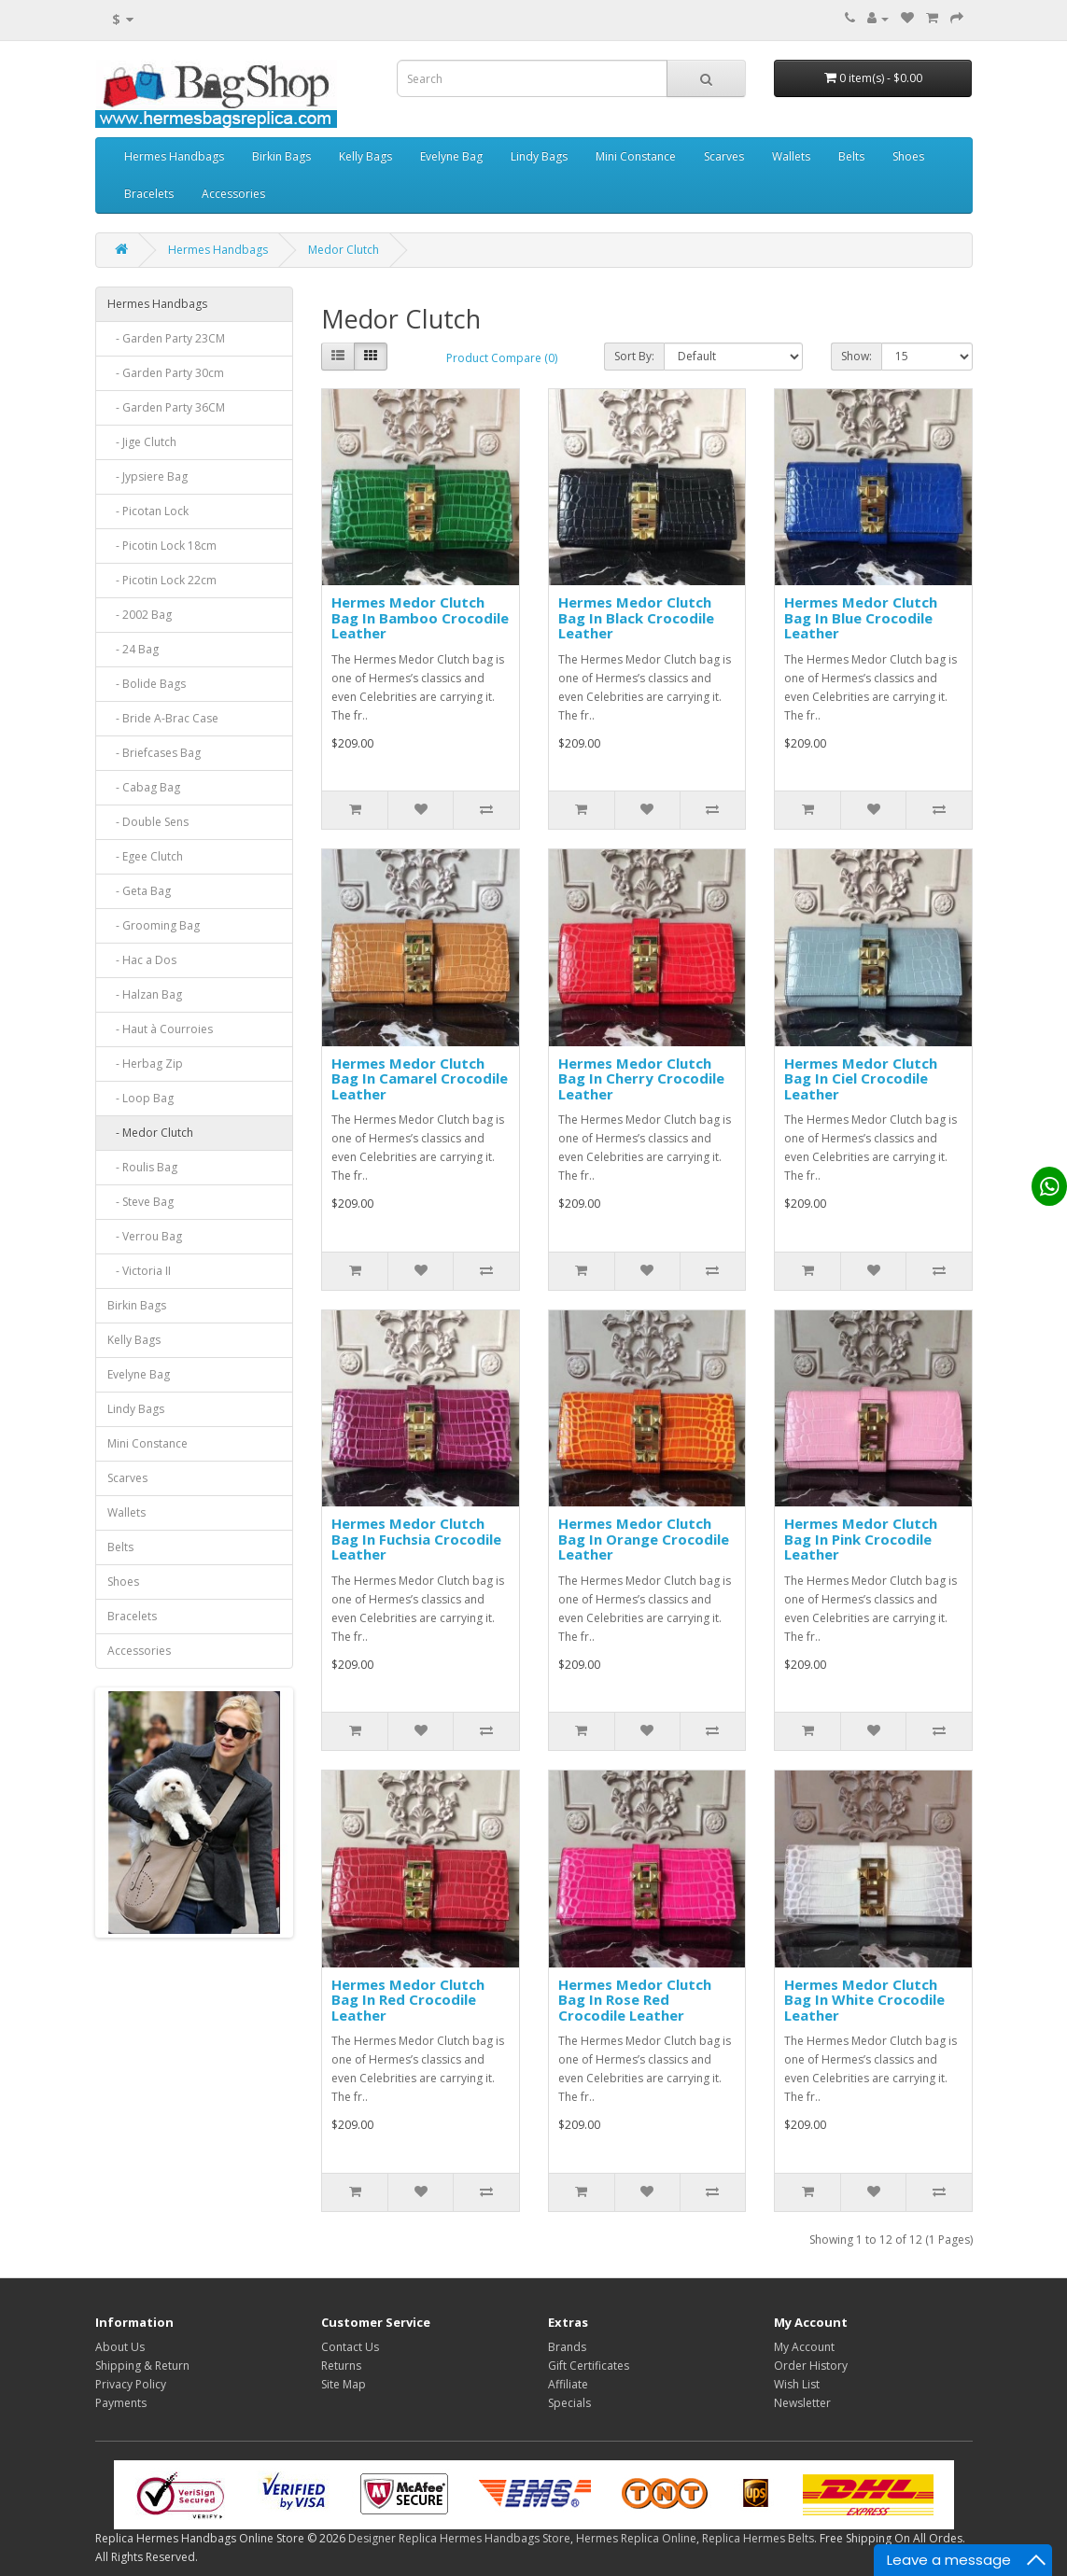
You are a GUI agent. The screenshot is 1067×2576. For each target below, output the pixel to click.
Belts (851, 156)
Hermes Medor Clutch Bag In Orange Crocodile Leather (643, 1538)
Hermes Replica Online (636, 2538)
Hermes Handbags (174, 156)
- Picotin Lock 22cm (162, 580)
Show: (856, 356)
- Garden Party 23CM (166, 338)
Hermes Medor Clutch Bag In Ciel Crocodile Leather (860, 1078)
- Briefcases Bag (154, 753)
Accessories (233, 194)
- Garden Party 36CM (166, 407)
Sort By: (634, 356)
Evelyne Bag (451, 156)
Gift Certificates (588, 2365)
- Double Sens (148, 822)
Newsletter (802, 2403)
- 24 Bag (133, 649)
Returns (341, 2365)
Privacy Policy (130, 2384)
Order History (811, 2365)
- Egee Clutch (145, 856)
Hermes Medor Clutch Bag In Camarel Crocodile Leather (419, 1078)
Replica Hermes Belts (758, 2538)
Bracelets (149, 194)
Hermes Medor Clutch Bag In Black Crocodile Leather (636, 617)
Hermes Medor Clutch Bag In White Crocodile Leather (864, 1999)
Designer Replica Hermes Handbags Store (459, 2538)
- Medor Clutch (150, 1133)
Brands (567, 2347)
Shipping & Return (142, 2365)
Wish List (797, 2384)
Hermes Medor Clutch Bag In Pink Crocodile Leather (860, 1538)
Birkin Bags (281, 156)
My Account (804, 2347)
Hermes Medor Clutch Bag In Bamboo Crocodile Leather (420, 617)
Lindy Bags (539, 156)
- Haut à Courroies (160, 1029)
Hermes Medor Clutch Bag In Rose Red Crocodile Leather (634, 1999)
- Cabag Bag (143, 787)
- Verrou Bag (144, 1236)
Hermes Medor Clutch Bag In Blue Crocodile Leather (860, 617)
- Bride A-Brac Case (162, 718)
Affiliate (568, 2384)
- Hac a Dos (141, 960)
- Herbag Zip (145, 1063)
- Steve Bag (140, 1202)
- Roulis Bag (142, 1167)
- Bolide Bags (146, 684)
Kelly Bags (365, 156)
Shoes (908, 156)
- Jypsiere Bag (147, 476)
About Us (120, 2347)
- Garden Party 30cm (165, 373)
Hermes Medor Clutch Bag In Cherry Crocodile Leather (641, 1078)
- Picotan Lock (148, 511)
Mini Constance (636, 156)
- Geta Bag (139, 891)
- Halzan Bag (144, 994)
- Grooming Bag (153, 925)
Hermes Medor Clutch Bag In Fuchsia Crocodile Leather (416, 1538)
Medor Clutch (343, 250)
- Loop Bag (140, 1098)
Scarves (724, 156)
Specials (569, 2403)
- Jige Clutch (141, 442)
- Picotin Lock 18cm (162, 545)
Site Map (343, 2384)
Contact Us (350, 2347)
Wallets (791, 156)
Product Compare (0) (501, 358)
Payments (121, 2403)
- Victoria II (139, 1271)
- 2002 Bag (139, 615)
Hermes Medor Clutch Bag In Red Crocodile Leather (407, 1999)
